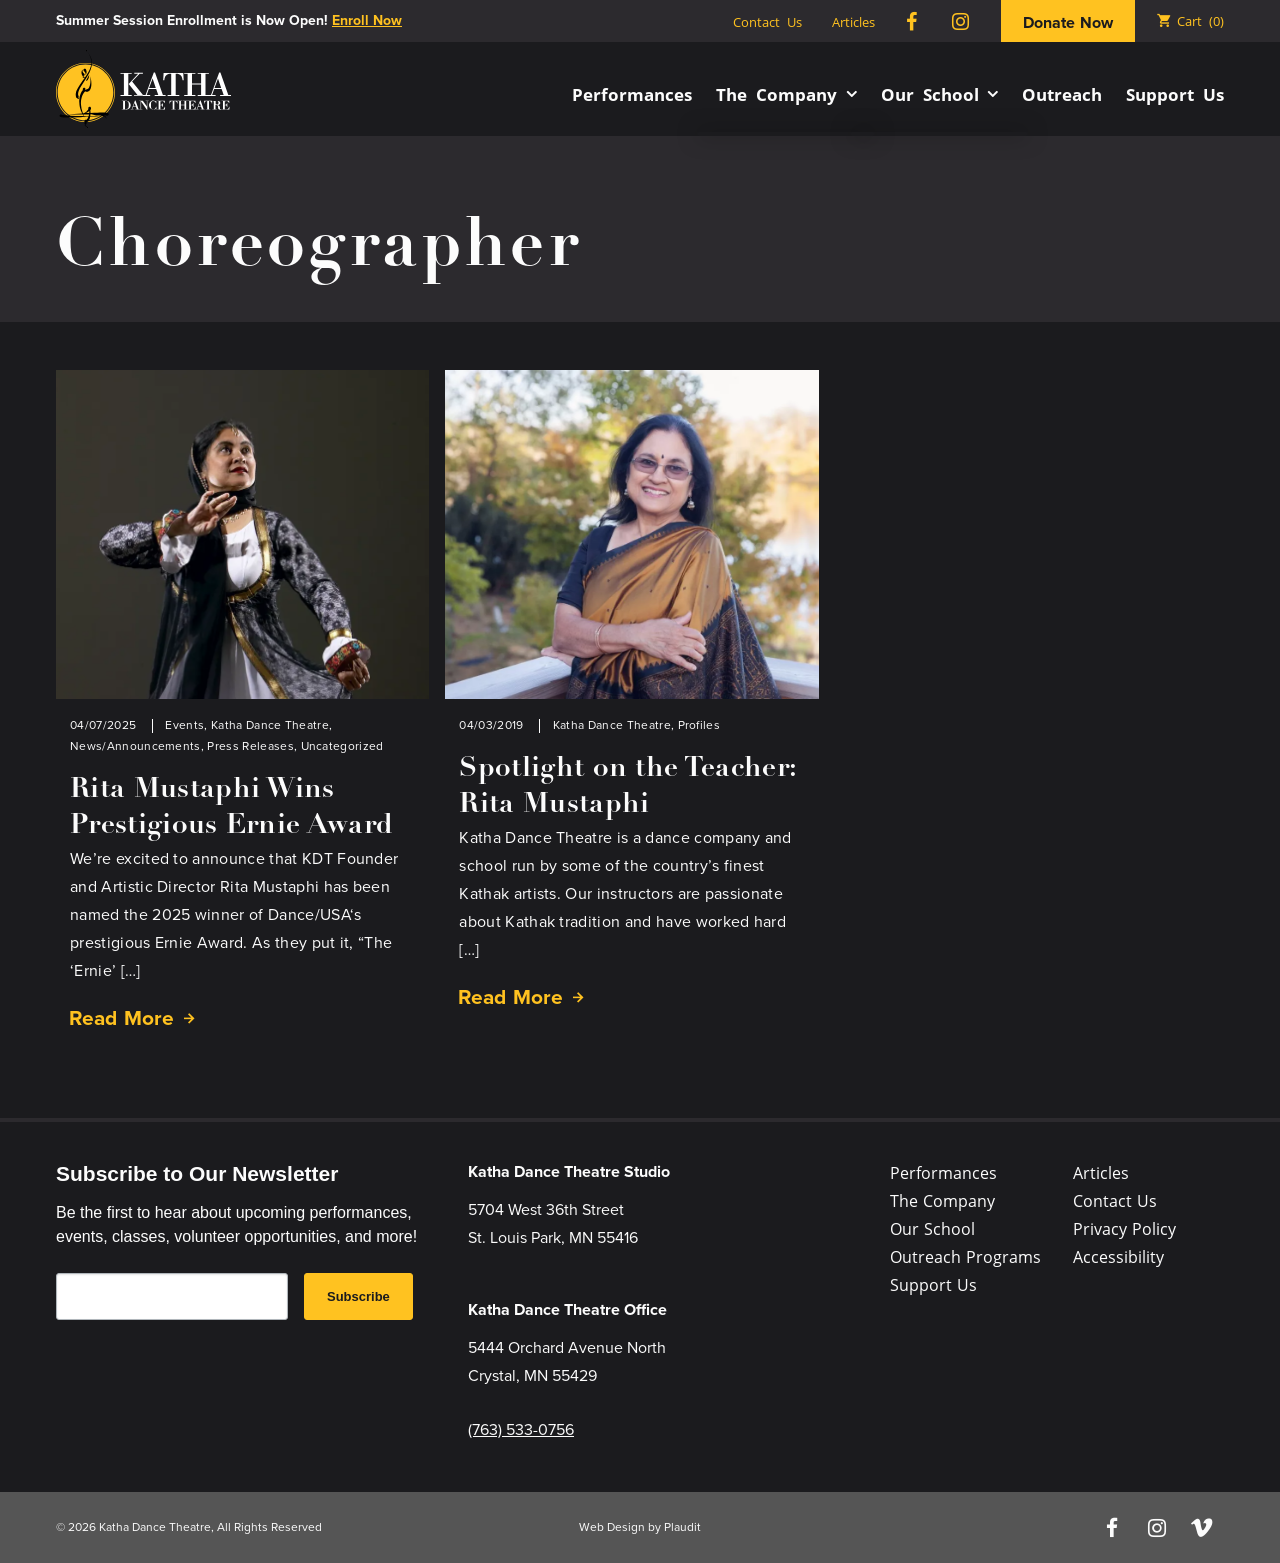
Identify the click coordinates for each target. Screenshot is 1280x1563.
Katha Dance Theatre (270, 725)
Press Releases (250, 746)
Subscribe (358, 1296)
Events (184, 725)
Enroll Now (367, 20)
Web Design (612, 1527)
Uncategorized (342, 746)
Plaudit (682, 1527)
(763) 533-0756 (521, 1429)
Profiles (699, 725)
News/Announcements (135, 746)
